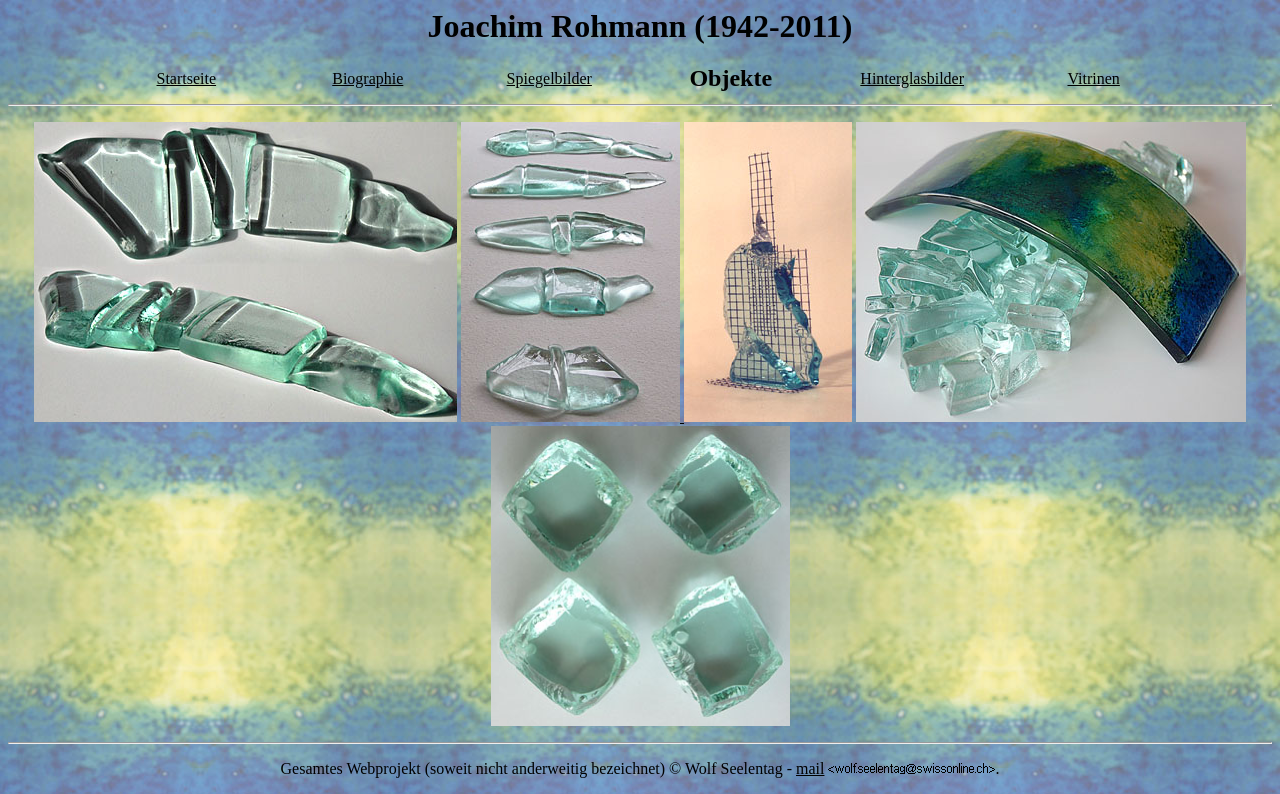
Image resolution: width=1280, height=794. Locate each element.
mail (810, 768)
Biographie (367, 78)
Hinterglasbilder (912, 78)
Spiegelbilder (549, 78)
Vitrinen (1093, 78)
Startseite (187, 78)
